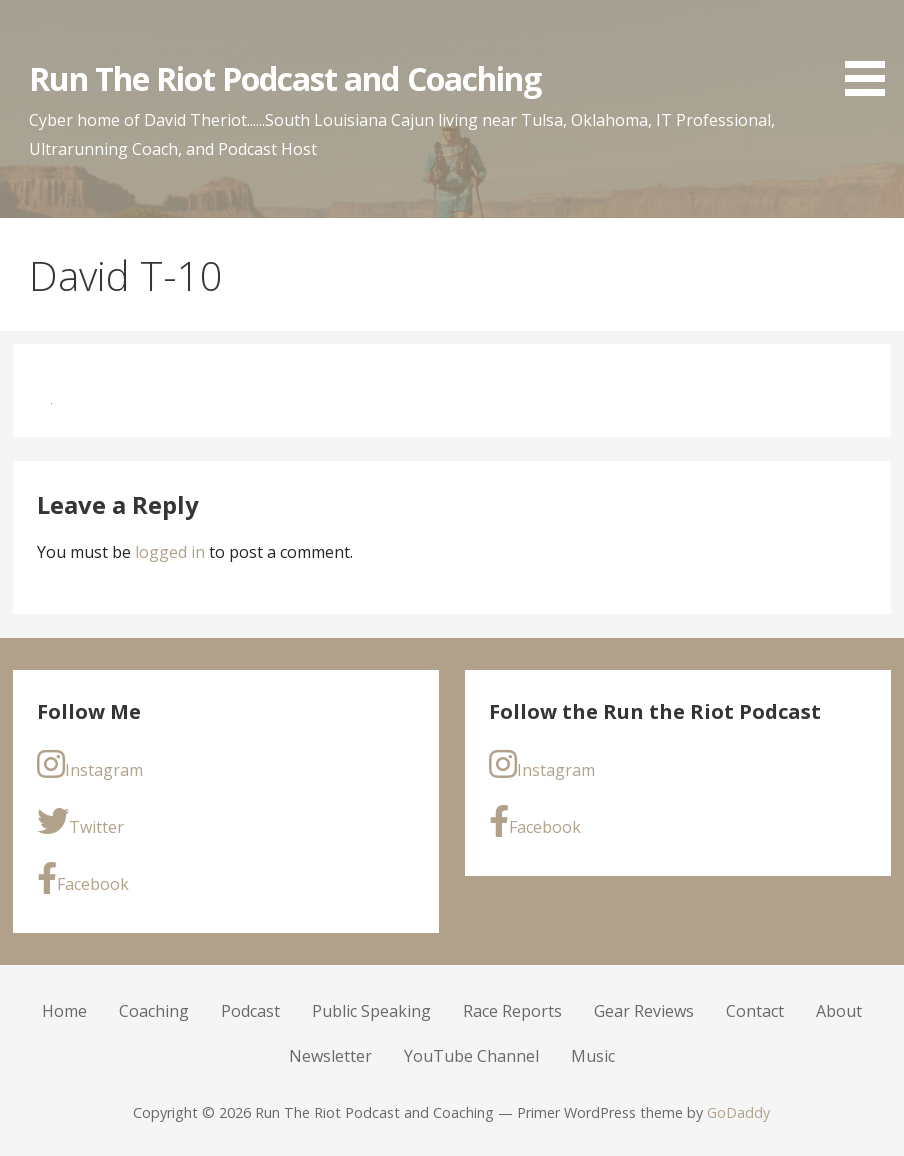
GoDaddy (738, 1112)
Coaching (154, 1011)
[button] (872, 51)
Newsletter (330, 1056)
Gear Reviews (644, 1011)
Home (64, 1011)
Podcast (250, 1011)
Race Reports (512, 1011)
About (839, 1011)
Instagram (90, 764)
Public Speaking (371, 1011)
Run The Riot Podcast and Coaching (285, 78)
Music (593, 1056)
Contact (755, 1011)
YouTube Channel (471, 1056)
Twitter (80, 821)
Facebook (83, 878)
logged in (170, 552)
